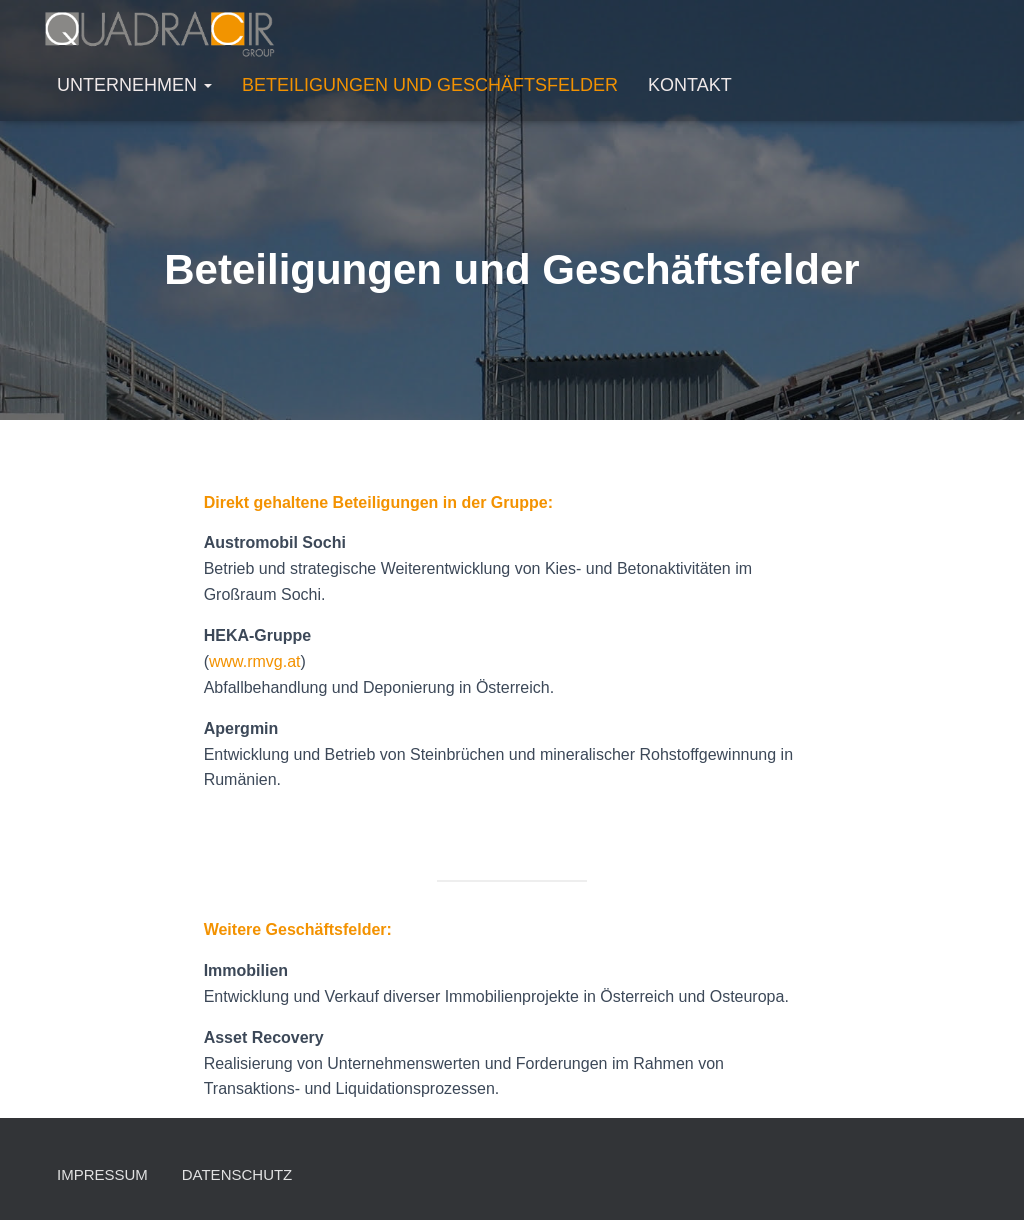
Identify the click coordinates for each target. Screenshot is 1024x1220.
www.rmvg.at (255, 661)
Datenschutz (237, 1174)
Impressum (102, 1174)
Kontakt (690, 85)
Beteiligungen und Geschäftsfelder (430, 85)
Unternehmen (134, 85)
